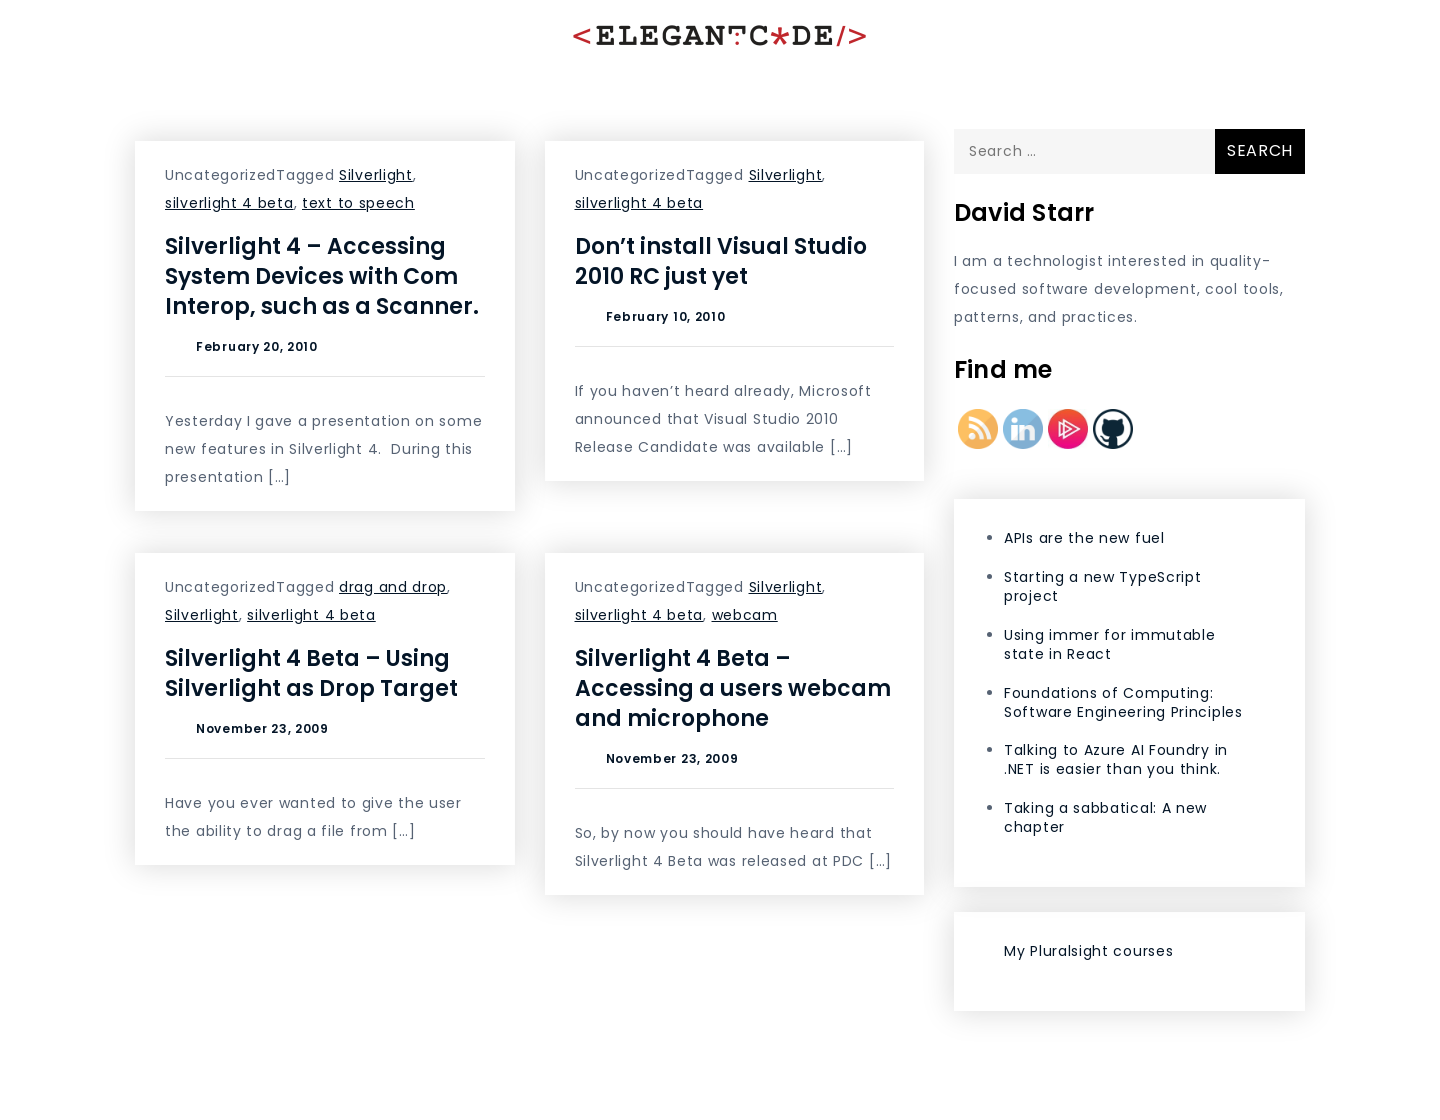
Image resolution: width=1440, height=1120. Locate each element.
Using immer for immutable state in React (1110, 644)
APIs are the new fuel (1084, 538)
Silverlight (376, 175)
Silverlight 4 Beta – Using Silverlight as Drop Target (311, 673)
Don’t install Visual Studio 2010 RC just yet (721, 261)
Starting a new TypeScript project (1103, 586)
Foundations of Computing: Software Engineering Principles (1123, 702)
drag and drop (393, 587)
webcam (745, 615)
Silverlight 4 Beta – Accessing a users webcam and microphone (733, 688)
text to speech (358, 203)
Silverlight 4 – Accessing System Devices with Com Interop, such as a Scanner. (322, 276)
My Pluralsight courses (1088, 951)
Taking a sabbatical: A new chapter (1105, 817)
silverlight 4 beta (229, 203)
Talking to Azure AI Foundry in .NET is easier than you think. (1116, 759)
